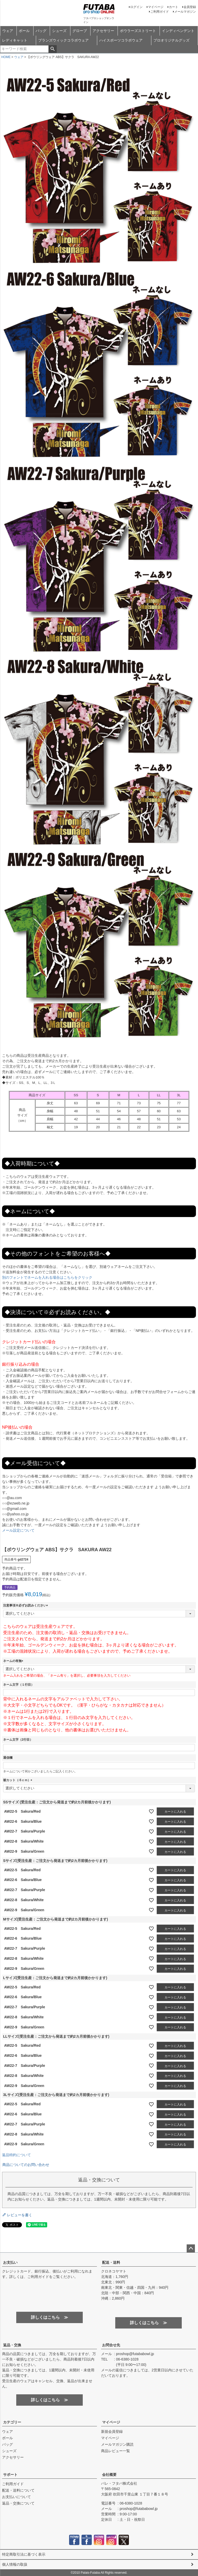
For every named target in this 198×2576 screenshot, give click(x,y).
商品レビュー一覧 (115, 2451)
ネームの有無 (14, 1661)
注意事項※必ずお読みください (26, 1605)
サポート (10, 2475)
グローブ (79, 31)
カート (173, 7)
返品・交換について (18, 2503)
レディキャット (14, 40)
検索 (52, 49)
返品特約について (16, 2155)
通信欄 (7, 1757)
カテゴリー (12, 2422)
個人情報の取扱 (14, 2564)
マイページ (155, 7)
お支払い (10, 2262)
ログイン (136, 7)
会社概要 (109, 2475)
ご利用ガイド (159, 11)
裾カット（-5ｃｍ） (18, 1780)
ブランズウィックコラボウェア (63, 40)
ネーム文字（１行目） (18, 1684)
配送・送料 (111, 2262)
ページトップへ (191, 2248)
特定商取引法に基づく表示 (23, 2554)
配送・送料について (18, 2490)
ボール (24, 31)
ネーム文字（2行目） (18, 1739)
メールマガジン (185, 11)
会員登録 (190, 7)
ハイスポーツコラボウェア (121, 40)
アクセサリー (103, 31)
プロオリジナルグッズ (171, 40)
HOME (6, 57)
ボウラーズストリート (138, 31)
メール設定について (18, 1530)
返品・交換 (12, 2345)
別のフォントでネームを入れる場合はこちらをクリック (47, 1277)
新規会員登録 (112, 2431)
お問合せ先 (111, 2345)
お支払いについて (16, 2497)
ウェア (7, 31)
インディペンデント (178, 31)
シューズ (59, 31)
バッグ (41, 31)
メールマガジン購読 (117, 2444)
